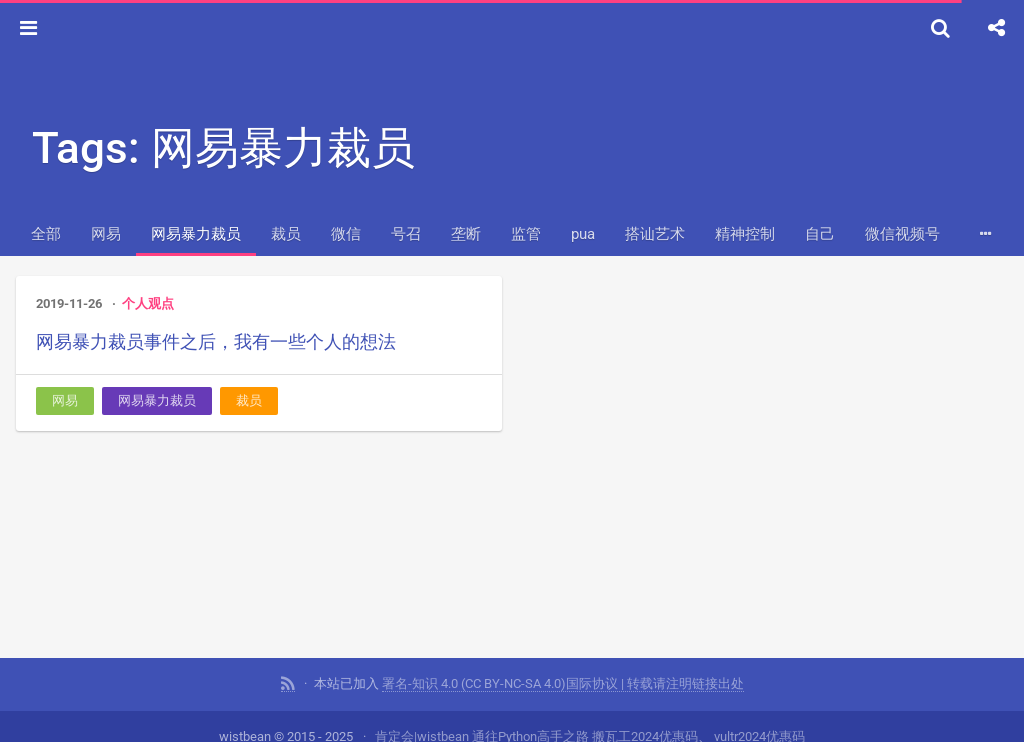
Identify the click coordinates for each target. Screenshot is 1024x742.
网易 (106, 234)
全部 (46, 234)
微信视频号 (902, 234)
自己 (820, 234)
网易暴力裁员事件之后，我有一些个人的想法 (216, 341)
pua (583, 234)
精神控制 (745, 234)
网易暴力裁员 (196, 234)
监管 (526, 234)
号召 (406, 234)
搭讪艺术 (655, 234)
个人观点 (148, 303)
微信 (346, 234)
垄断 (466, 234)
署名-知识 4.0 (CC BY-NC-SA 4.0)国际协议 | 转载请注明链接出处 (563, 681)
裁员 (286, 234)
